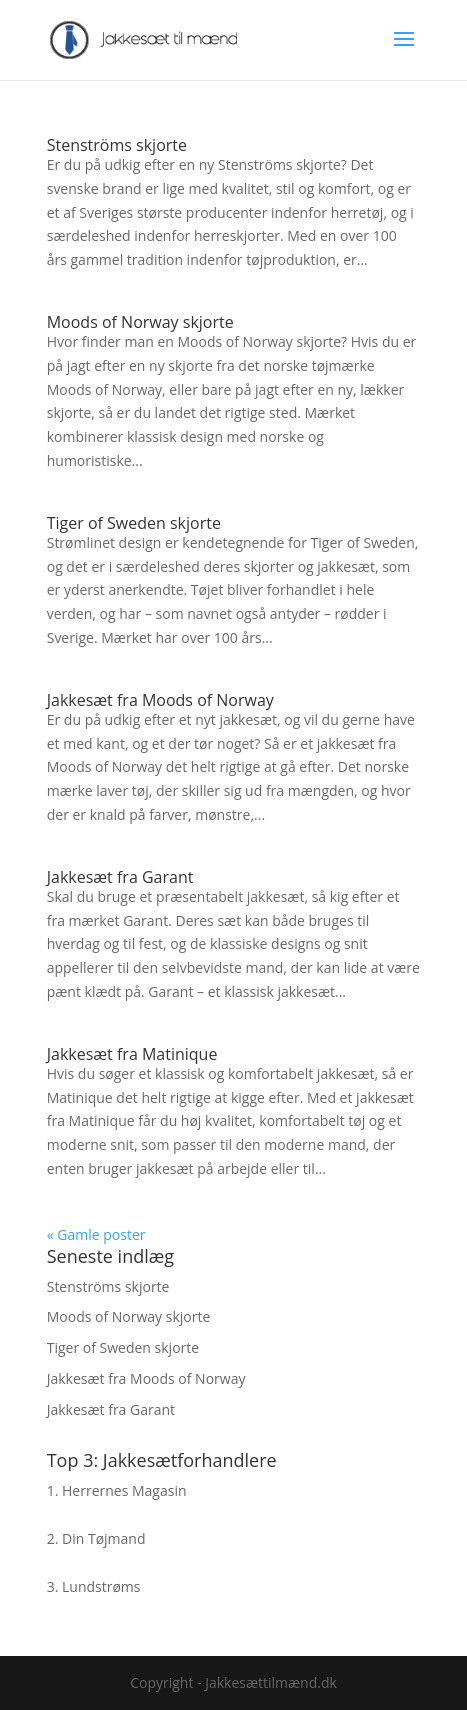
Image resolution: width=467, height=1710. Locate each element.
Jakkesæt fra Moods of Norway (160, 700)
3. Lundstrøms (94, 1586)
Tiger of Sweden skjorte (134, 523)
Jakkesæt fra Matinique (132, 1054)
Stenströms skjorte (117, 145)
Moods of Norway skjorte (140, 322)
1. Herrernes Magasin (117, 1490)
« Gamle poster (96, 1234)
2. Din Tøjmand (96, 1538)
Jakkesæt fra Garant (120, 877)
